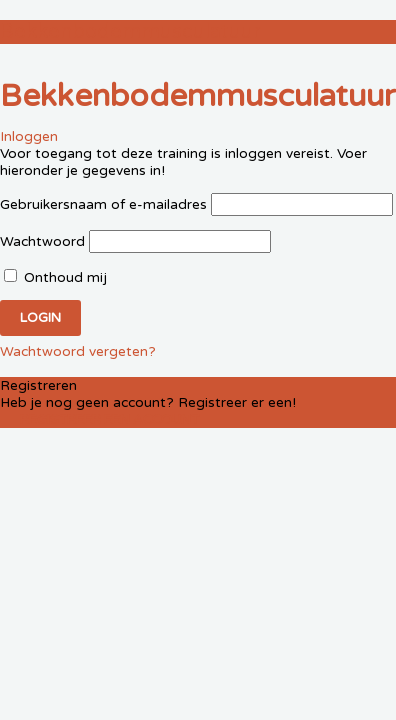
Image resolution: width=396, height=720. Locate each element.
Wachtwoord (42, 241)
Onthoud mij (55, 277)
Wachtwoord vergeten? (78, 351)
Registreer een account (109, 420)
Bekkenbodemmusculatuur (130, 32)
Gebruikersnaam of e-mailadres (103, 204)
